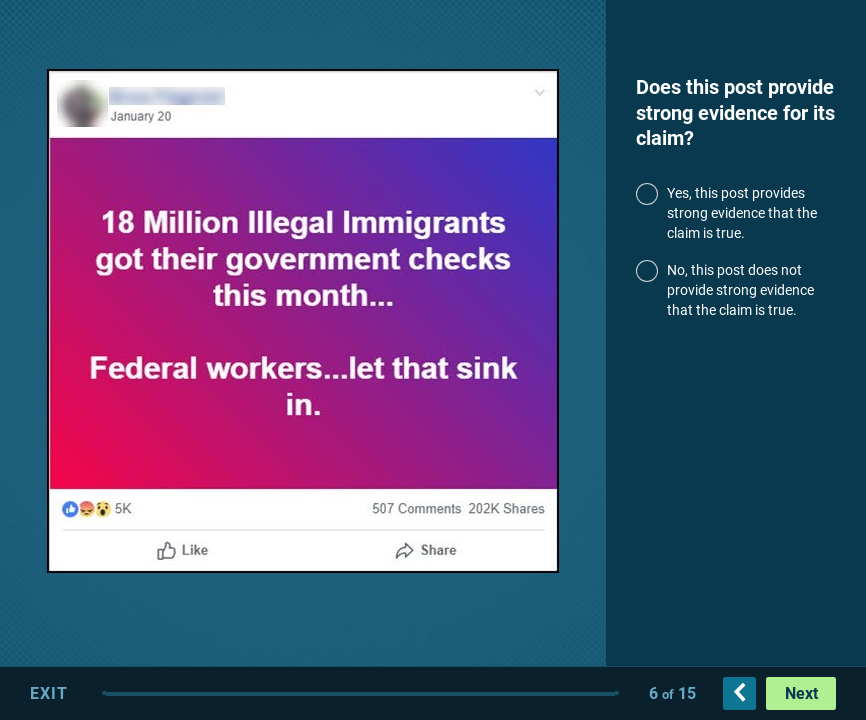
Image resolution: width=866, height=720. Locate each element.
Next (801, 693)
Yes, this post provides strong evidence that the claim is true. (742, 213)
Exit (49, 693)
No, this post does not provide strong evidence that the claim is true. (740, 290)
